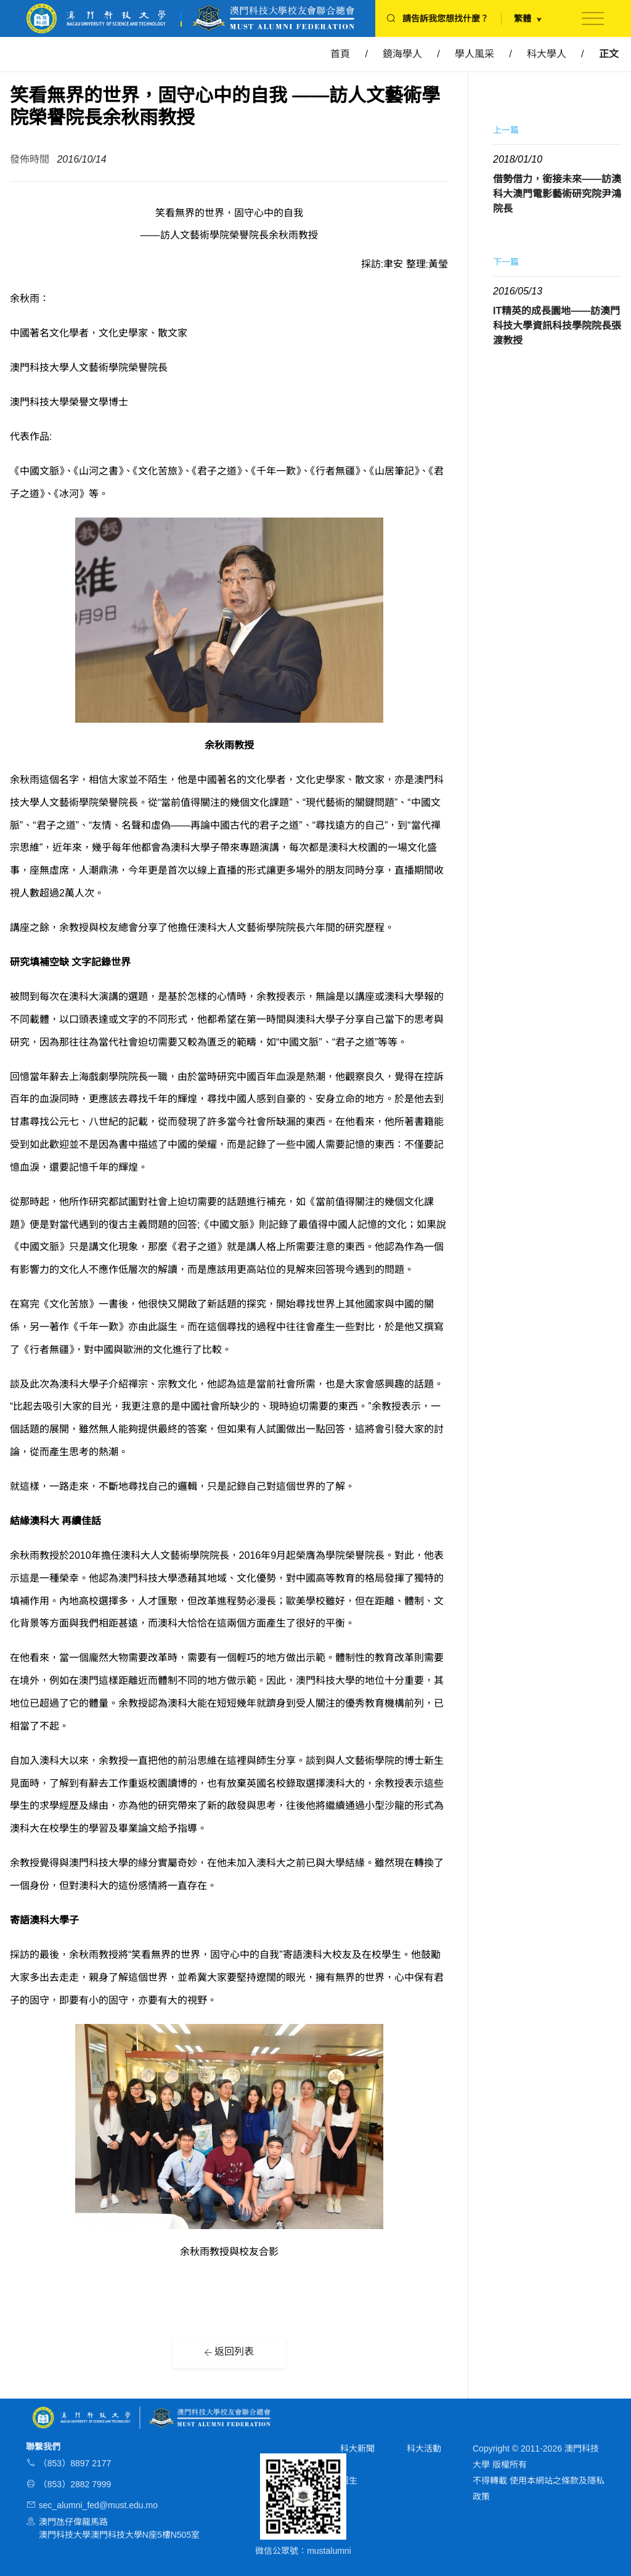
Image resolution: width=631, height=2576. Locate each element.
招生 (348, 2480)
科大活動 (424, 2448)
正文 (609, 54)
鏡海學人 (402, 54)
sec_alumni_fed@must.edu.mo (98, 2505)
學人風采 (474, 54)
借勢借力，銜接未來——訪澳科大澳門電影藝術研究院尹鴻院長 (557, 194)
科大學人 (546, 54)
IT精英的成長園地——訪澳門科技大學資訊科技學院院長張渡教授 (557, 326)
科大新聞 (357, 2448)
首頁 (340, 54)
